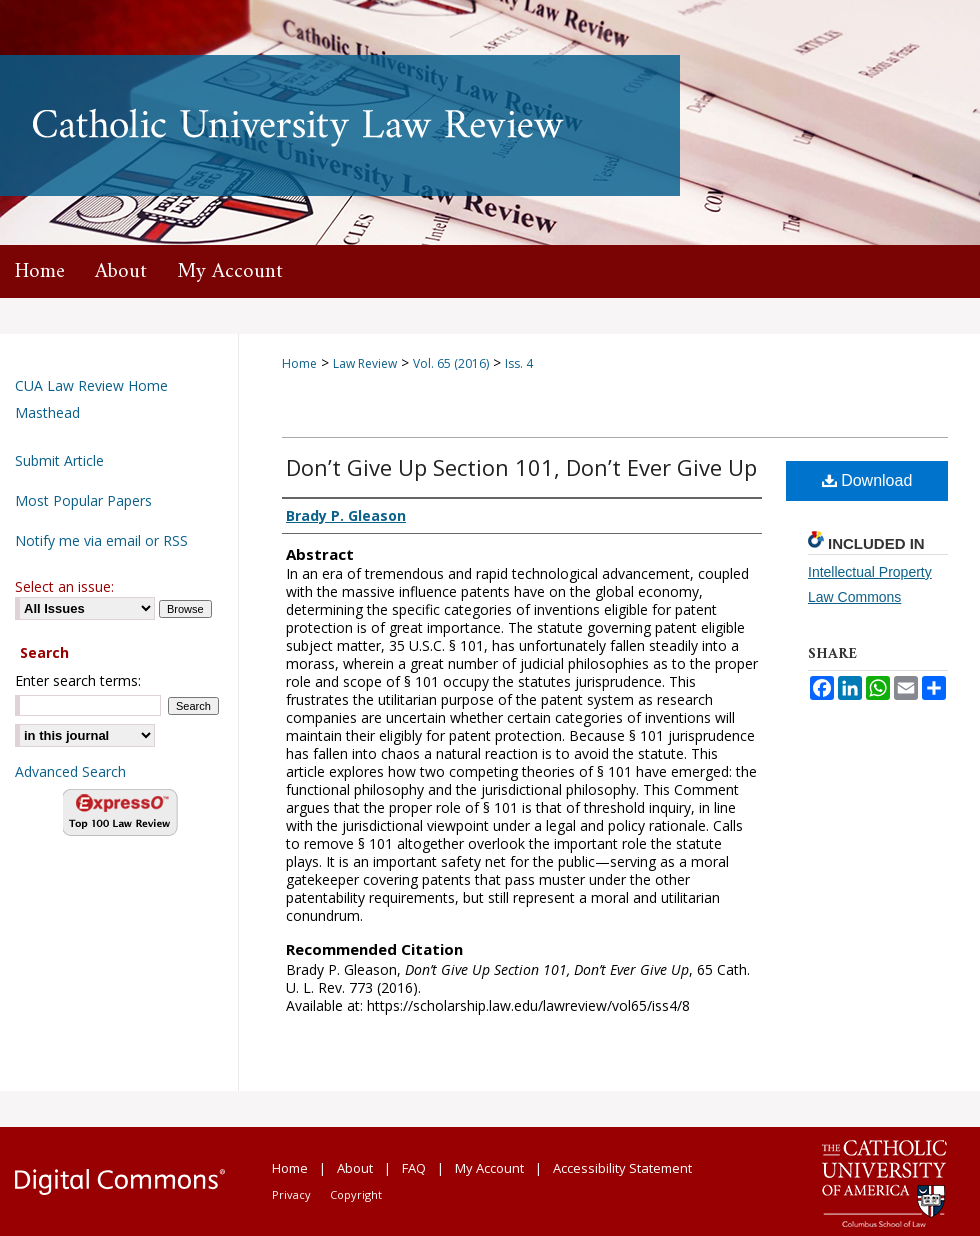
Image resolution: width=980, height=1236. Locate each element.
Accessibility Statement (622, 1168)
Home (299, 363)
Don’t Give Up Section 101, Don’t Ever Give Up (521, 467)
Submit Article (59, 460)
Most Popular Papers (83, 500)
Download (867, 480)
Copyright (356, 1194)
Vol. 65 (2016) (451, 363)
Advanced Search (70, 771)
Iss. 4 (519, 363)
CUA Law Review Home (91, 385)
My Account (489, 1168)
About (355, 1168)
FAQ (414, 1168)
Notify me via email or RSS (101, 540)
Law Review (365, 363)
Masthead (47, 412)
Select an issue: (64, 586)
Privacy (291, 1194)
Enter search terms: (78, 680)
